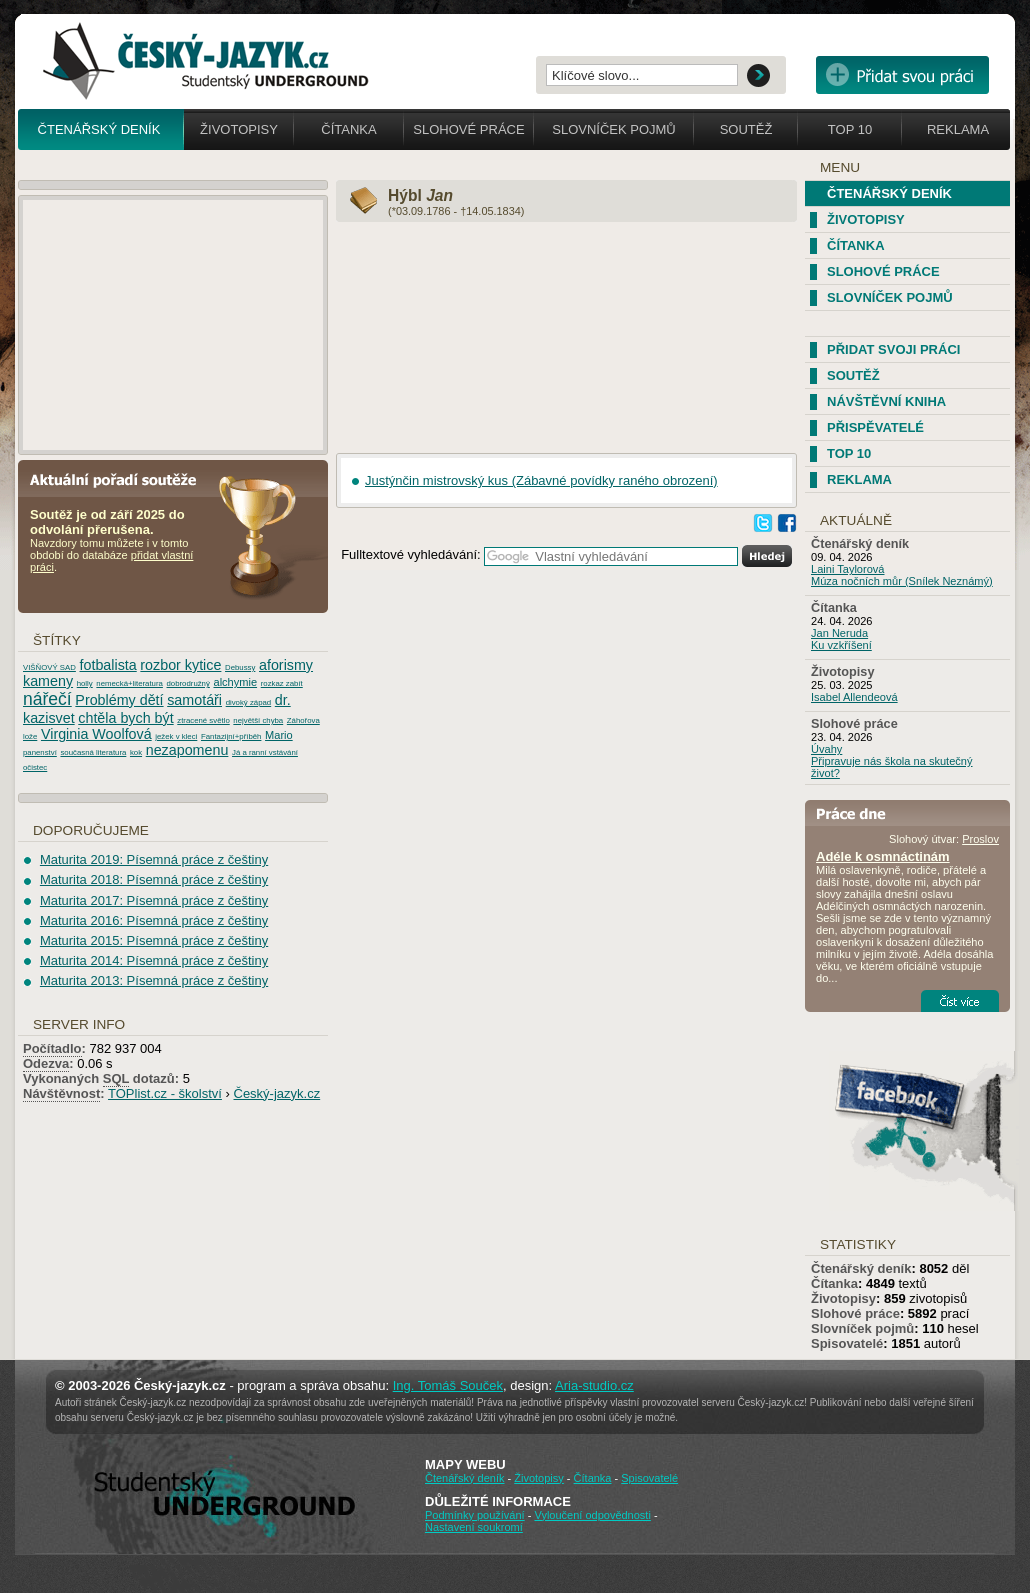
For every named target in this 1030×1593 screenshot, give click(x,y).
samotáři (194, 700)
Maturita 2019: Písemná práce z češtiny (154, 859)
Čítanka (348, 129)
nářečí (47, 699)
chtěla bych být (125, 718)
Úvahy (826, 749)
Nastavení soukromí (474, 1527)
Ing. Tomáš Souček (448, 1385)
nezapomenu (187, 750)
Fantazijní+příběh (231, 736)
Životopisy (239, 129)
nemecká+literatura (129, 683)
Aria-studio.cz (594, 1385)
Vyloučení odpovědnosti (592, 1515)
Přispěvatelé (875, 427)
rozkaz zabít (282, 683)
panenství (40, 752)
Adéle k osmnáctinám (883, 856)
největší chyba (258, 720)
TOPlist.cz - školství (165, 1093)
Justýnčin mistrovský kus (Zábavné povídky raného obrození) (541, 480)
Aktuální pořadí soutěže (121, 478)
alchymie (235, 682)
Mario (279, 735)
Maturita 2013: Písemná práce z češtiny (154, 980)
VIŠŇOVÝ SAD (49, 667)
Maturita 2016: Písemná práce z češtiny (154, 920)
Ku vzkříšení (841, 645)
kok (136, 752)
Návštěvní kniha (886, 401)
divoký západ (249, 702)
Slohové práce (468, 129)
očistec (35, 767)
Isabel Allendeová (854, 697)
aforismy (286, 665)
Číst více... (960, 1001)
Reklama (958, 129)
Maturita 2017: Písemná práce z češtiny (154, 900)
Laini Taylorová (848, 569)
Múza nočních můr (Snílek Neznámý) (902, 581)
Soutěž (746, 129)
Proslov (980, 839)
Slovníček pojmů (614, 129)
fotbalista (108, 665)
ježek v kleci (176, 736)
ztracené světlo (203, 720)
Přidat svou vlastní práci (902, 75)
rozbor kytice (180, 665)
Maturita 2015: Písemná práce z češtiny (154, 940)
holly (85, 683)
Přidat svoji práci (893, 349)
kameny (48, 681)
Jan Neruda (839, 633)
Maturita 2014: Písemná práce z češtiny (154, 960)
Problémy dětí (119, 700)
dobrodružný (188, 683)
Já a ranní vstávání (265, 752)
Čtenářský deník (99, 129)
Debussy (240, 667)
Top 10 (850, 129)
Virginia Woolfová (96, 734)
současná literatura (93, 752)
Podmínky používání (475, 1515)
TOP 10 (849, 453)
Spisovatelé (847, 1343)
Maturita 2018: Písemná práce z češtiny (154, 879)
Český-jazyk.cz (277, 1093)
